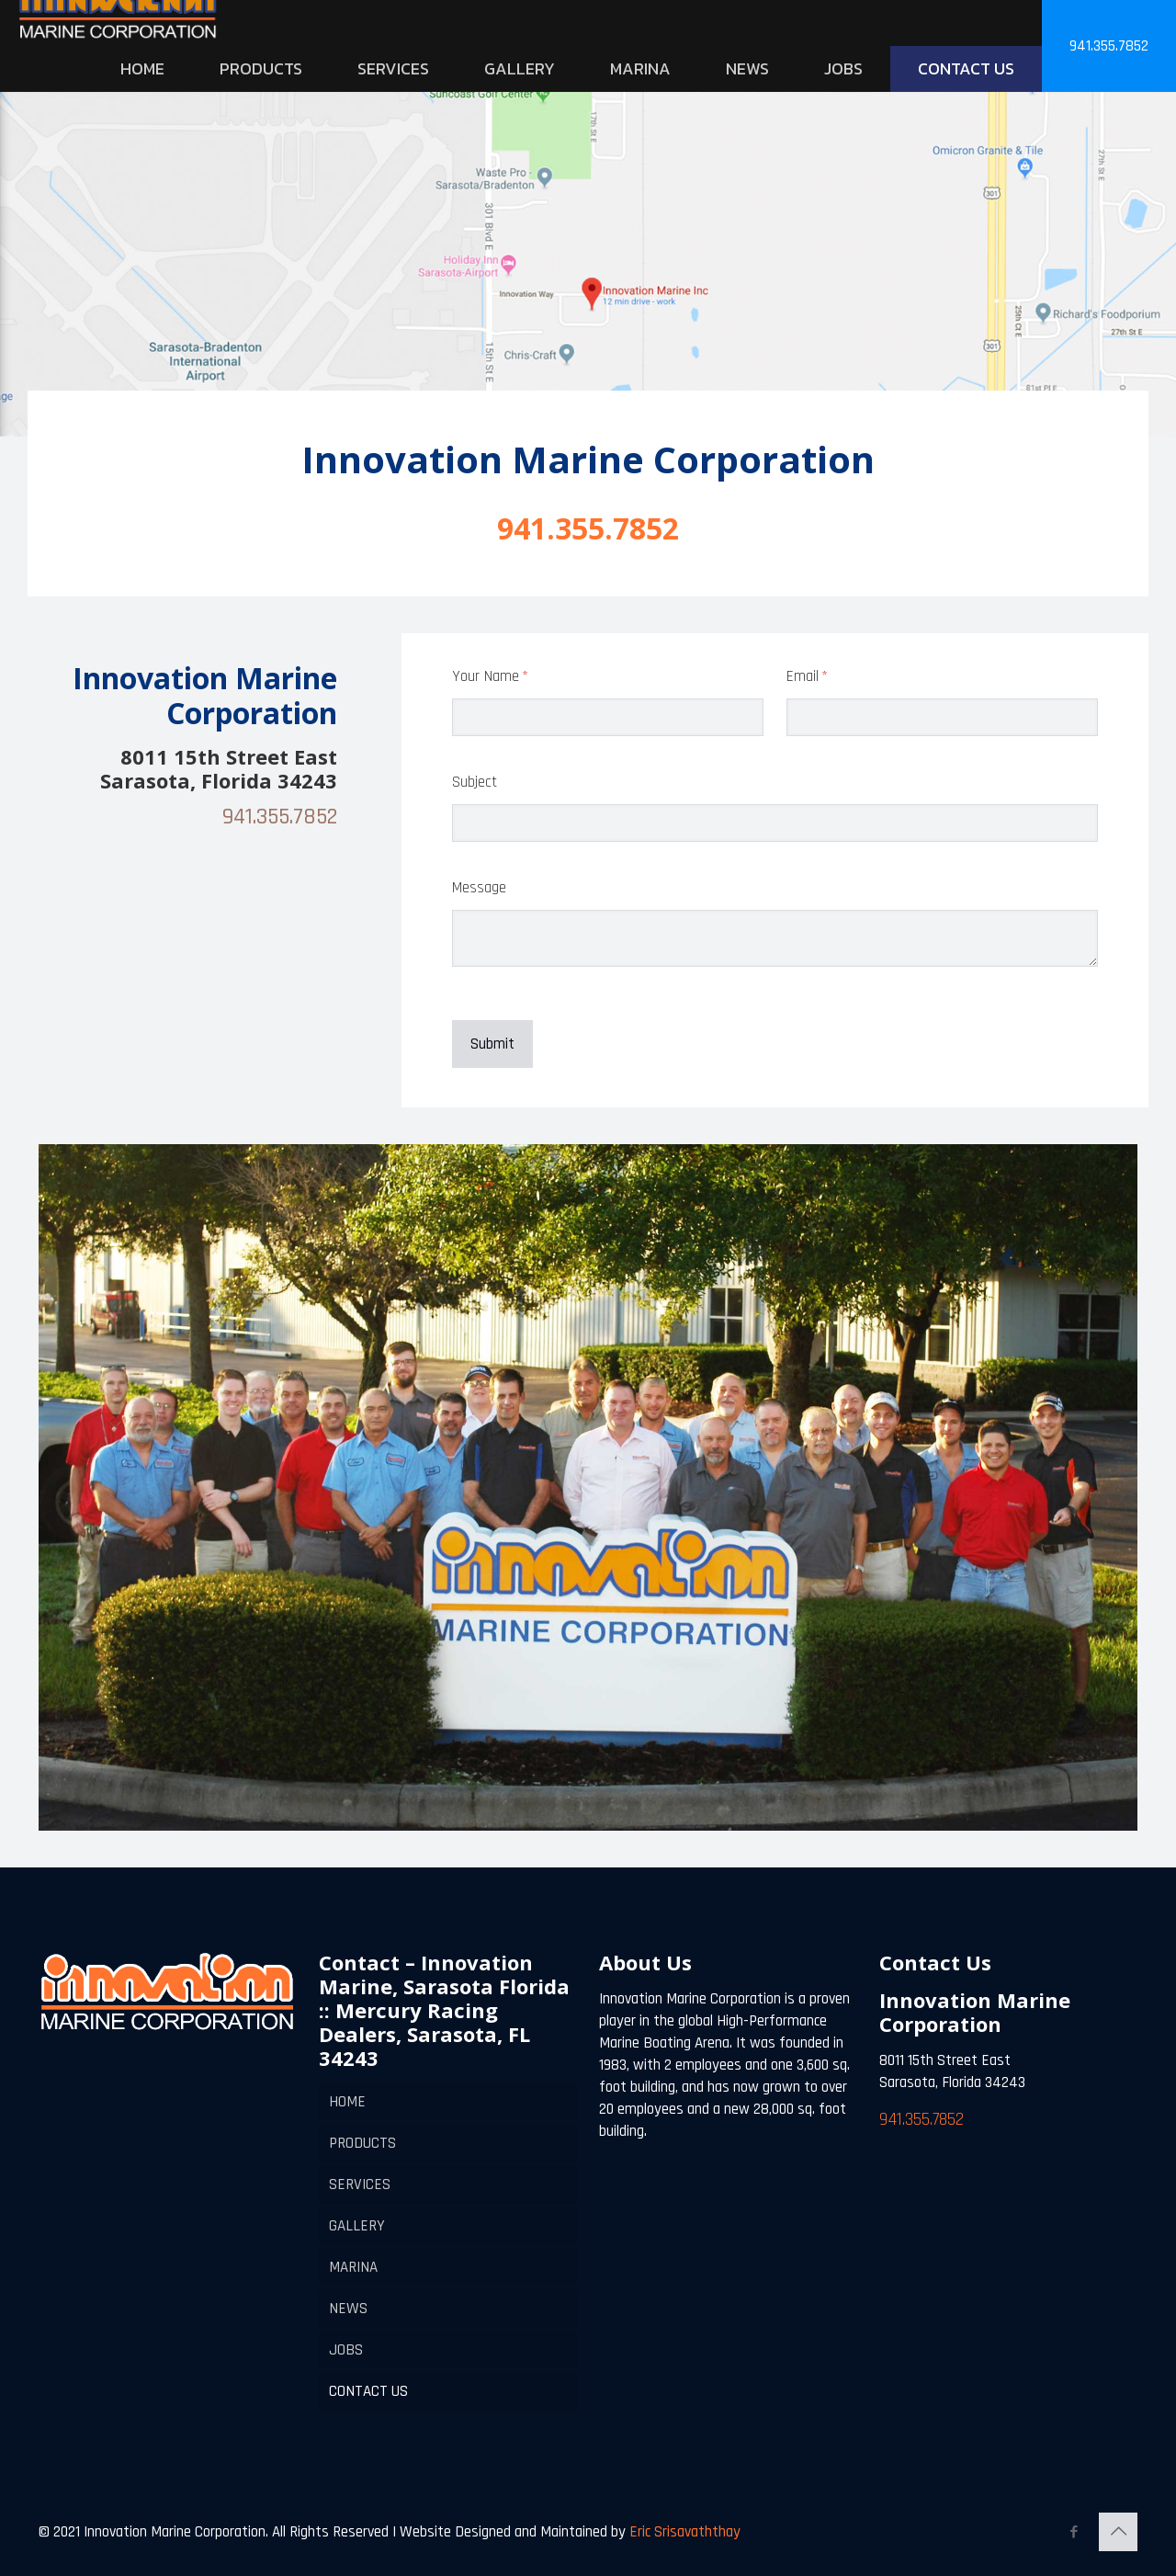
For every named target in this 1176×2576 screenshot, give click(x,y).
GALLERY (357, 2226)
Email (831, 677)
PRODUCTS (362, 2143)
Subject (474, 782)
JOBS (346, 2350)
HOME (347, 2102)
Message (479, 888)
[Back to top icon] (1118, 2532)
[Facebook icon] (1073, 2532)
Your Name (514, 677)
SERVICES (359, 2184)
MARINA (353, 2267)
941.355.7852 (1108, 46)
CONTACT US (368, 2391)
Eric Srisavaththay (683, 2532)
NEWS (348, 2308)
